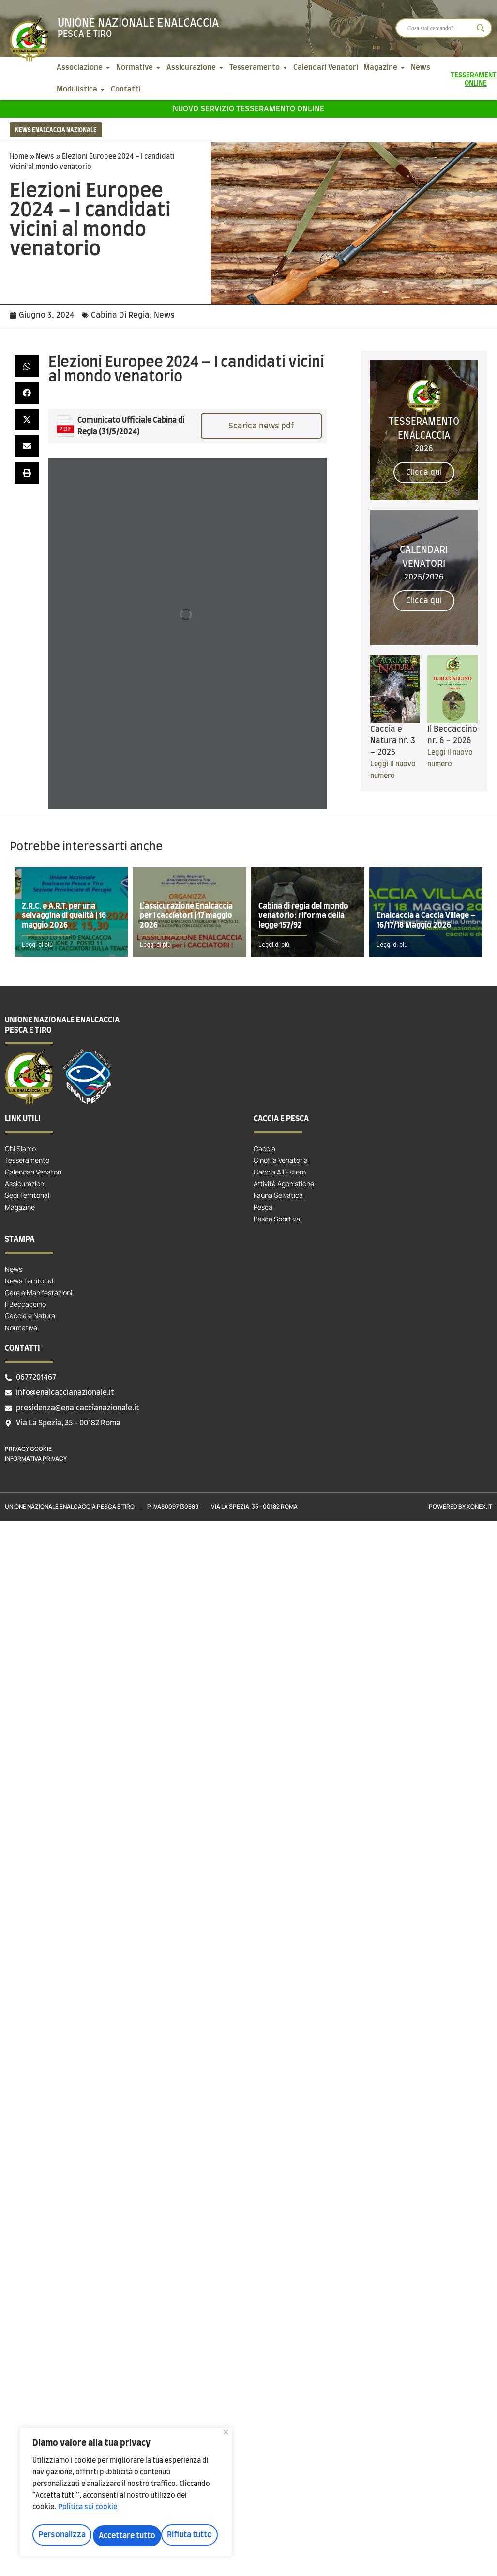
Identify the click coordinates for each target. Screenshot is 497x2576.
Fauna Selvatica (278, 1195)
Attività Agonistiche (284, 1183)
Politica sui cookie (87, 2511)
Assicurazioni (25, 1183)
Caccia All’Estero (280, 1171)
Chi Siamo (20, 1148)
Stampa (19, 1239)
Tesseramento (27, 1160)
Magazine (20, 1207)
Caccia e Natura (30, 1315)
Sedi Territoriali (28, 1195)
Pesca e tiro (85, 34)
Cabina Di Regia (120, 315)
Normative (21, 1327)
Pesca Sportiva (277, 1218)
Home (19, 156)
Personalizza (61, 2536)
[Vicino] (226, 2436)
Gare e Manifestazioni (38, 1292)
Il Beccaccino (25, 1304)
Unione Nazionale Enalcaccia (138, 23)
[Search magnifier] (480, 28)
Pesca (263, 1207)
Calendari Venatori (33, 1171)
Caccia (264, 1148)
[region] (125, 2494)
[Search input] (439, 28)
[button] (27, 366)
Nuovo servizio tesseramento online (248, 109)
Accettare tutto (186, 2536)
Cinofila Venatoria (281, 1160)
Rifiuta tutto (121, 2536)
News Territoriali (30, 1280)
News (45, 156)
